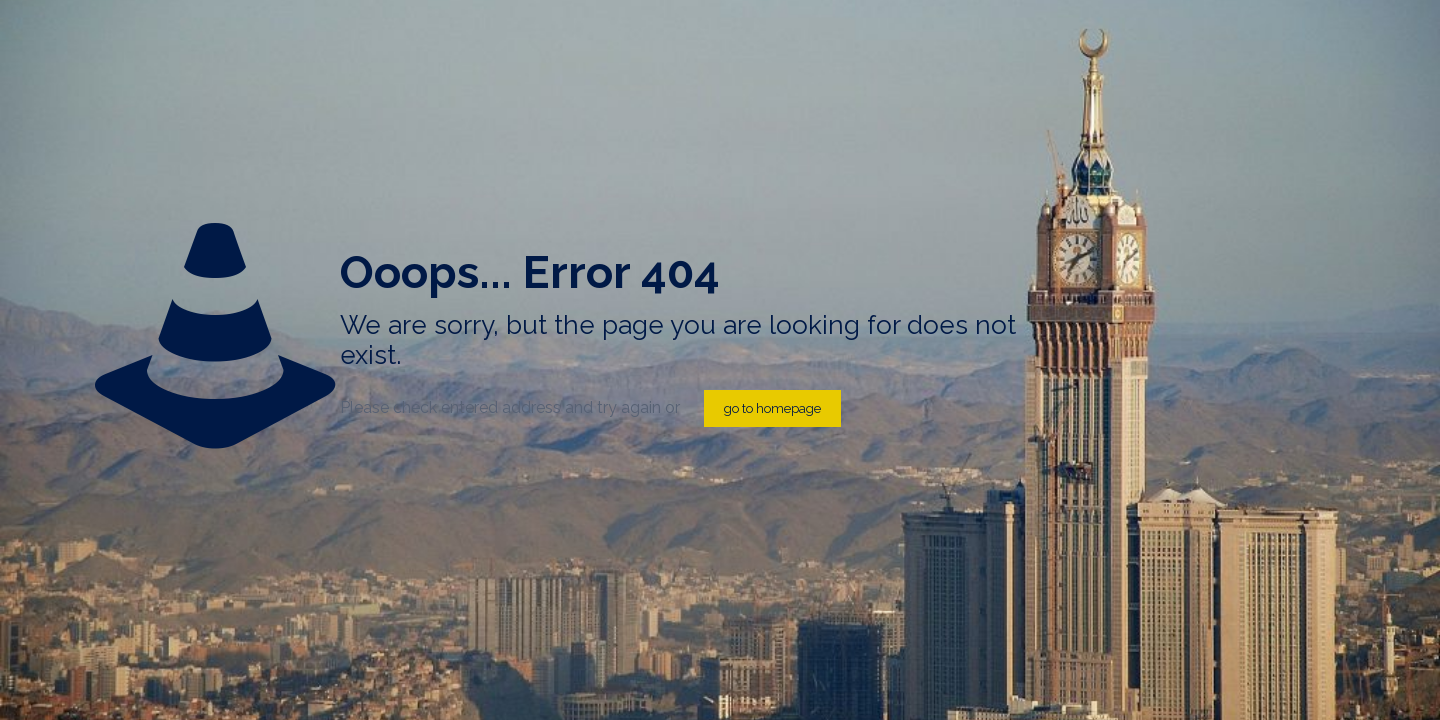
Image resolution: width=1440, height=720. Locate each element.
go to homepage (772, 408)
